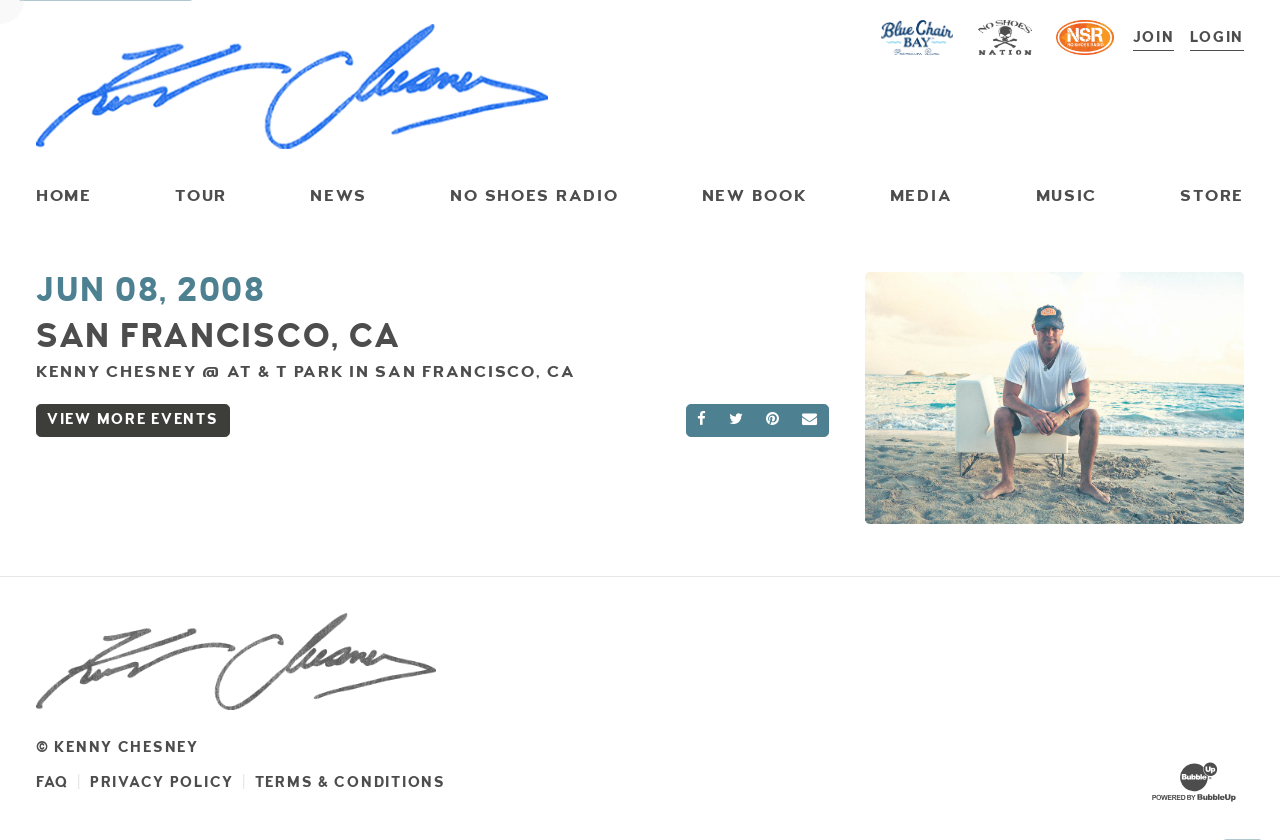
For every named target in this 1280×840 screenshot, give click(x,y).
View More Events (133, 419)
